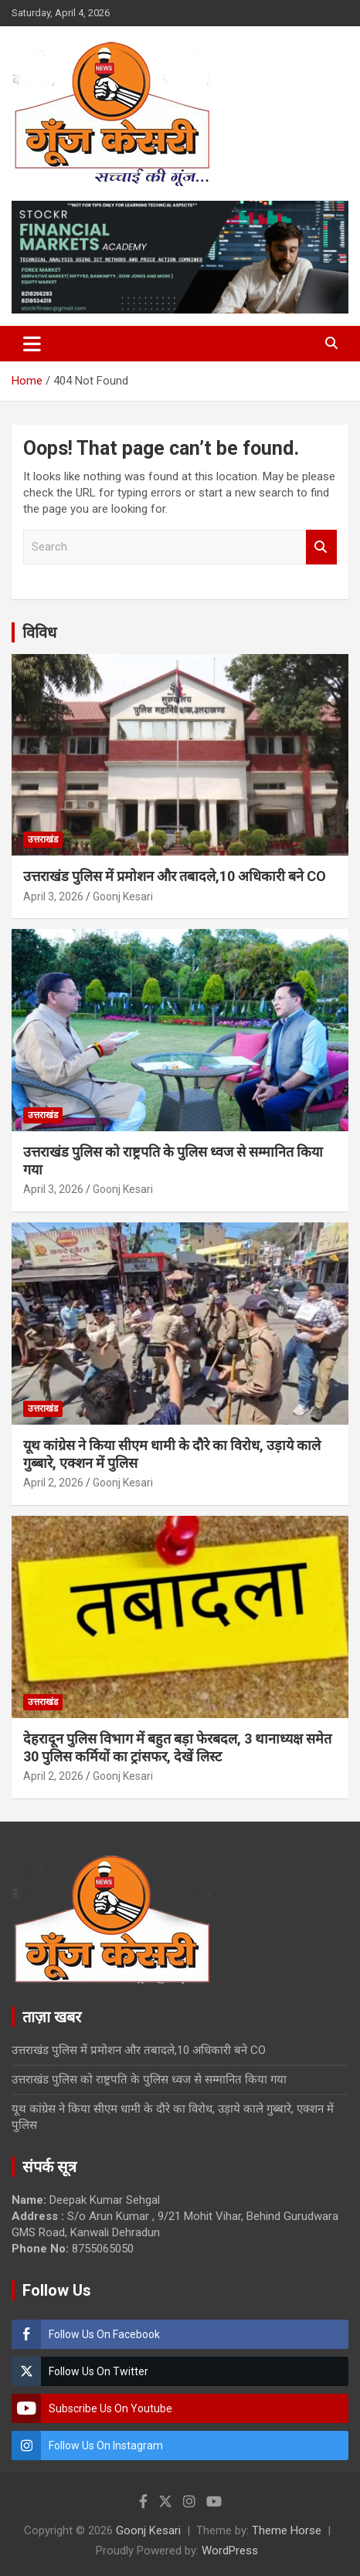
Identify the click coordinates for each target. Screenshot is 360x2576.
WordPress (230, 2550)
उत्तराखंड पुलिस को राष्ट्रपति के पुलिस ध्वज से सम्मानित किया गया (149, 2079)
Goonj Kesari (123, 896)
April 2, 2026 (53, 1482)
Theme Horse (286, 2530)
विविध (39, 632)
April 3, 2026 (53, 896)
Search (321, 547)
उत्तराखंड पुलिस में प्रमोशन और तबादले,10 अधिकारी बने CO (174, 876)
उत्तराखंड (43, 839)
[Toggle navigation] (32, 343)
